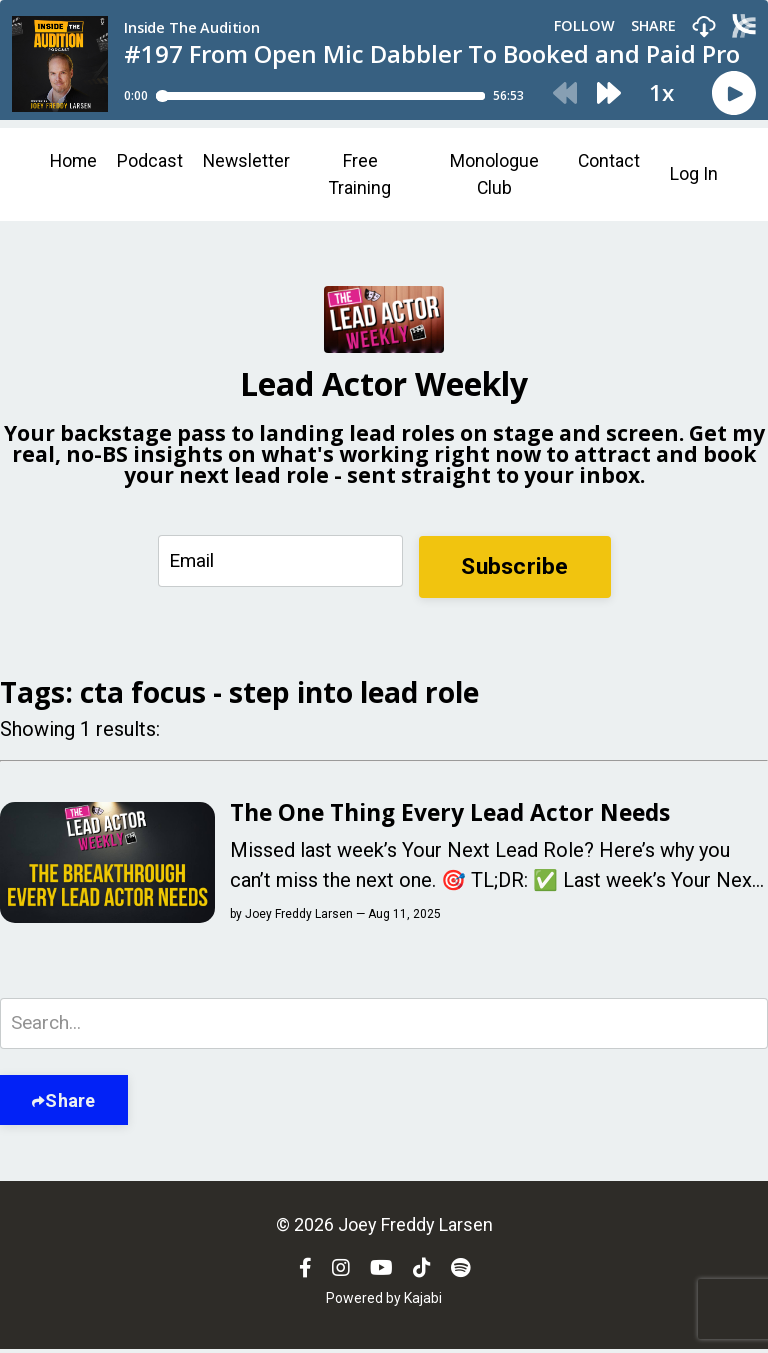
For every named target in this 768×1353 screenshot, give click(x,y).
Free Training (363, 175)
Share (70, 1104)
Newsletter (249, 161)
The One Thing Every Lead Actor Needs (461, 815)
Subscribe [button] (513, 567)
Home (74, 161)
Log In (694, 175)
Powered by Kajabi (384, 1302)
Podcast (152, 161)
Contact (608, 161)
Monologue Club (494, 175)
